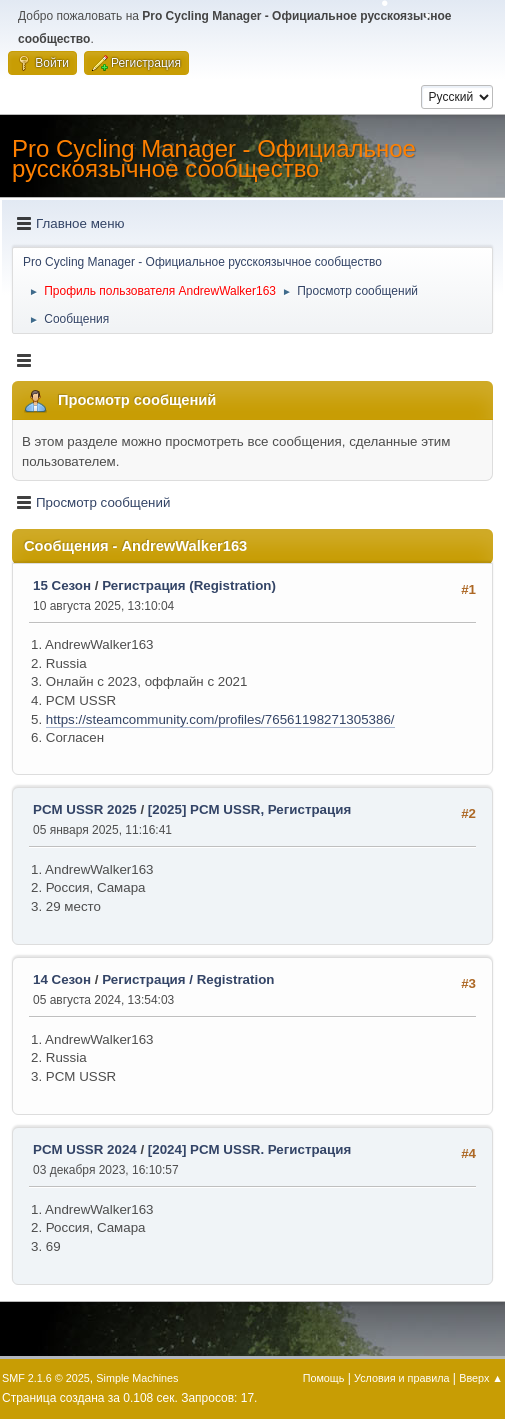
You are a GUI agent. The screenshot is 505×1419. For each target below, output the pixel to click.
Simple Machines (137, 1378)
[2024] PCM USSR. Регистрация (249, 1149)
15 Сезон (62, 585)
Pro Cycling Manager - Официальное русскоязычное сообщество (214, 158)
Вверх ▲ (481, 1378)
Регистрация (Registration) (189, 585)
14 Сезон (62, 979)
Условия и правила (401, 1378)
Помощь (324, 1378)
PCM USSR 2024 (85, 1149)
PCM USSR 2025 (85, 809)
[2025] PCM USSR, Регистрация (249, 809)
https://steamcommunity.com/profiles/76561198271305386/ (220, 719)
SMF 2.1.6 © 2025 (46, 1378)
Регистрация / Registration (188, 979)
